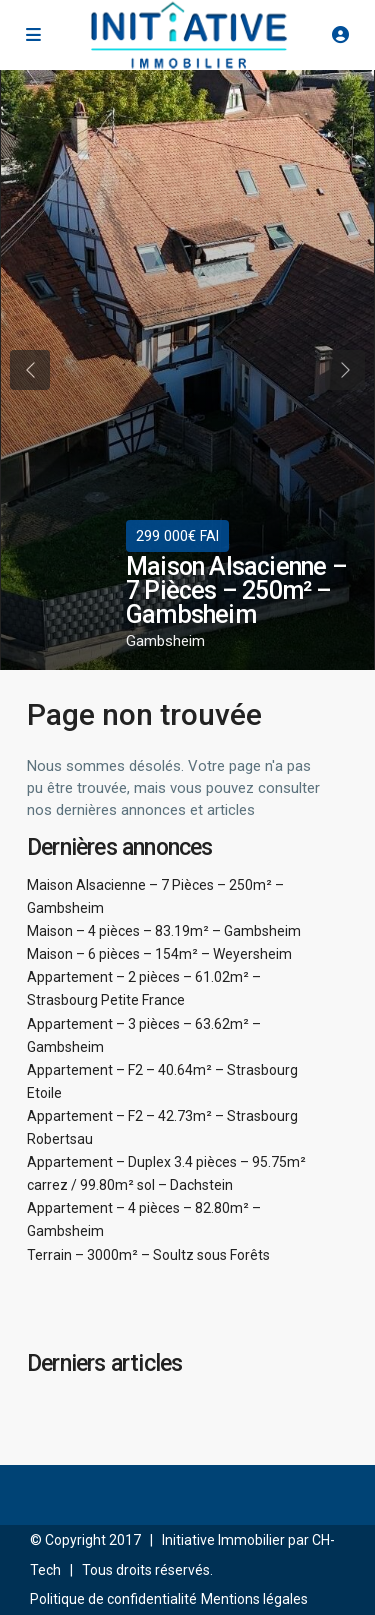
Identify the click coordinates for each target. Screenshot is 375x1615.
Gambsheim (165, 641)
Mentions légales (254, 1599)
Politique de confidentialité (113, 1599)
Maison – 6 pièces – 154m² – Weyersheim (159, 954)
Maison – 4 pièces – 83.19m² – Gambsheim (164, 931)
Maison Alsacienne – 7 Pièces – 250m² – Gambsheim (236, 590)
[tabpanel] (187, 370)
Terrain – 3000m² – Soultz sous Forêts (148, 1255)
